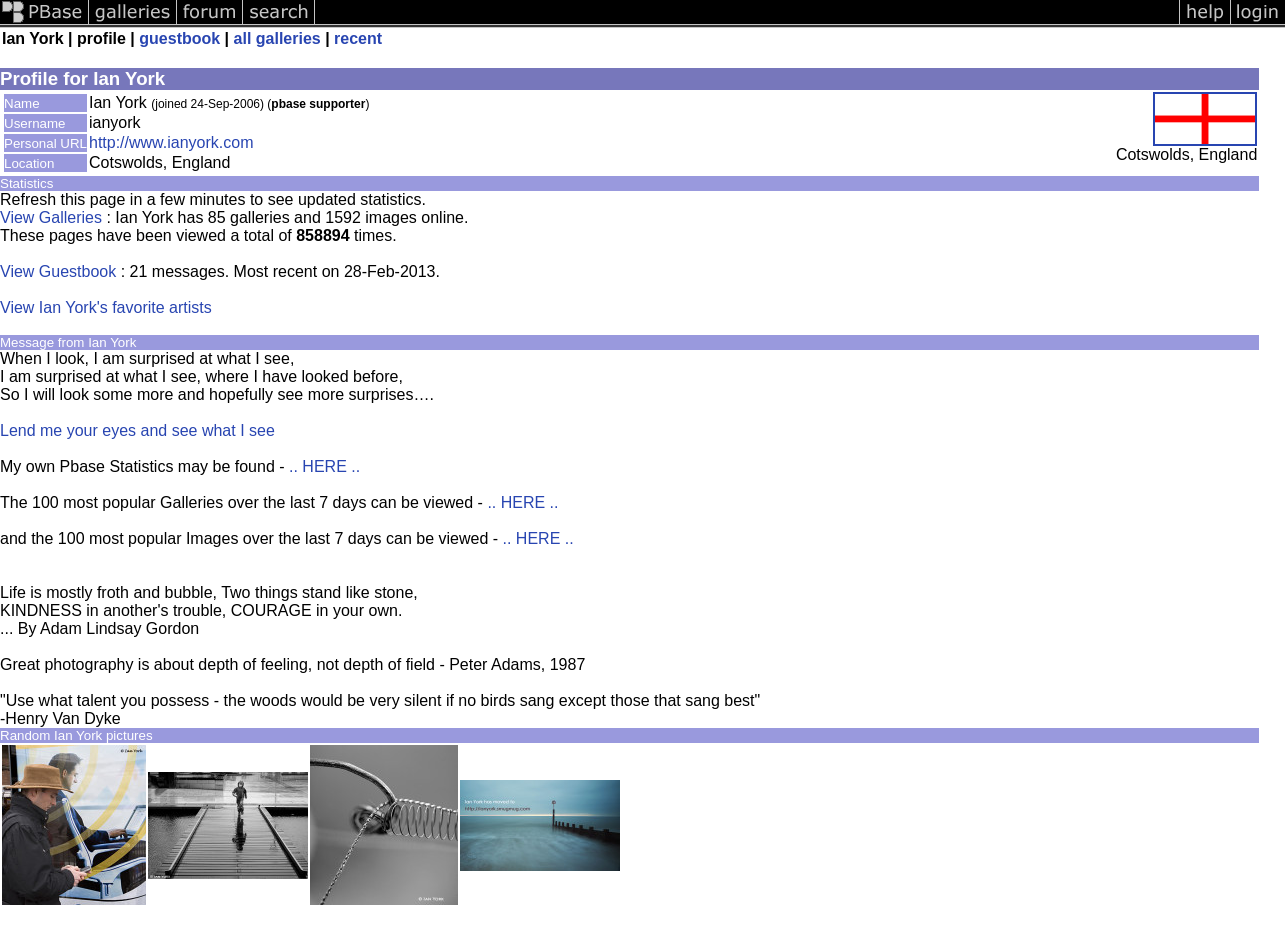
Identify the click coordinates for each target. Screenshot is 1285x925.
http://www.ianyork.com (171, 142)
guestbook (179, 38)
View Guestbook (58, 271)
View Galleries (51, 217)
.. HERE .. (324, 466)
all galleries (277, 38)
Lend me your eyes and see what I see (137, 430)
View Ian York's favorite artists (106, 307)
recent (358, 38)
